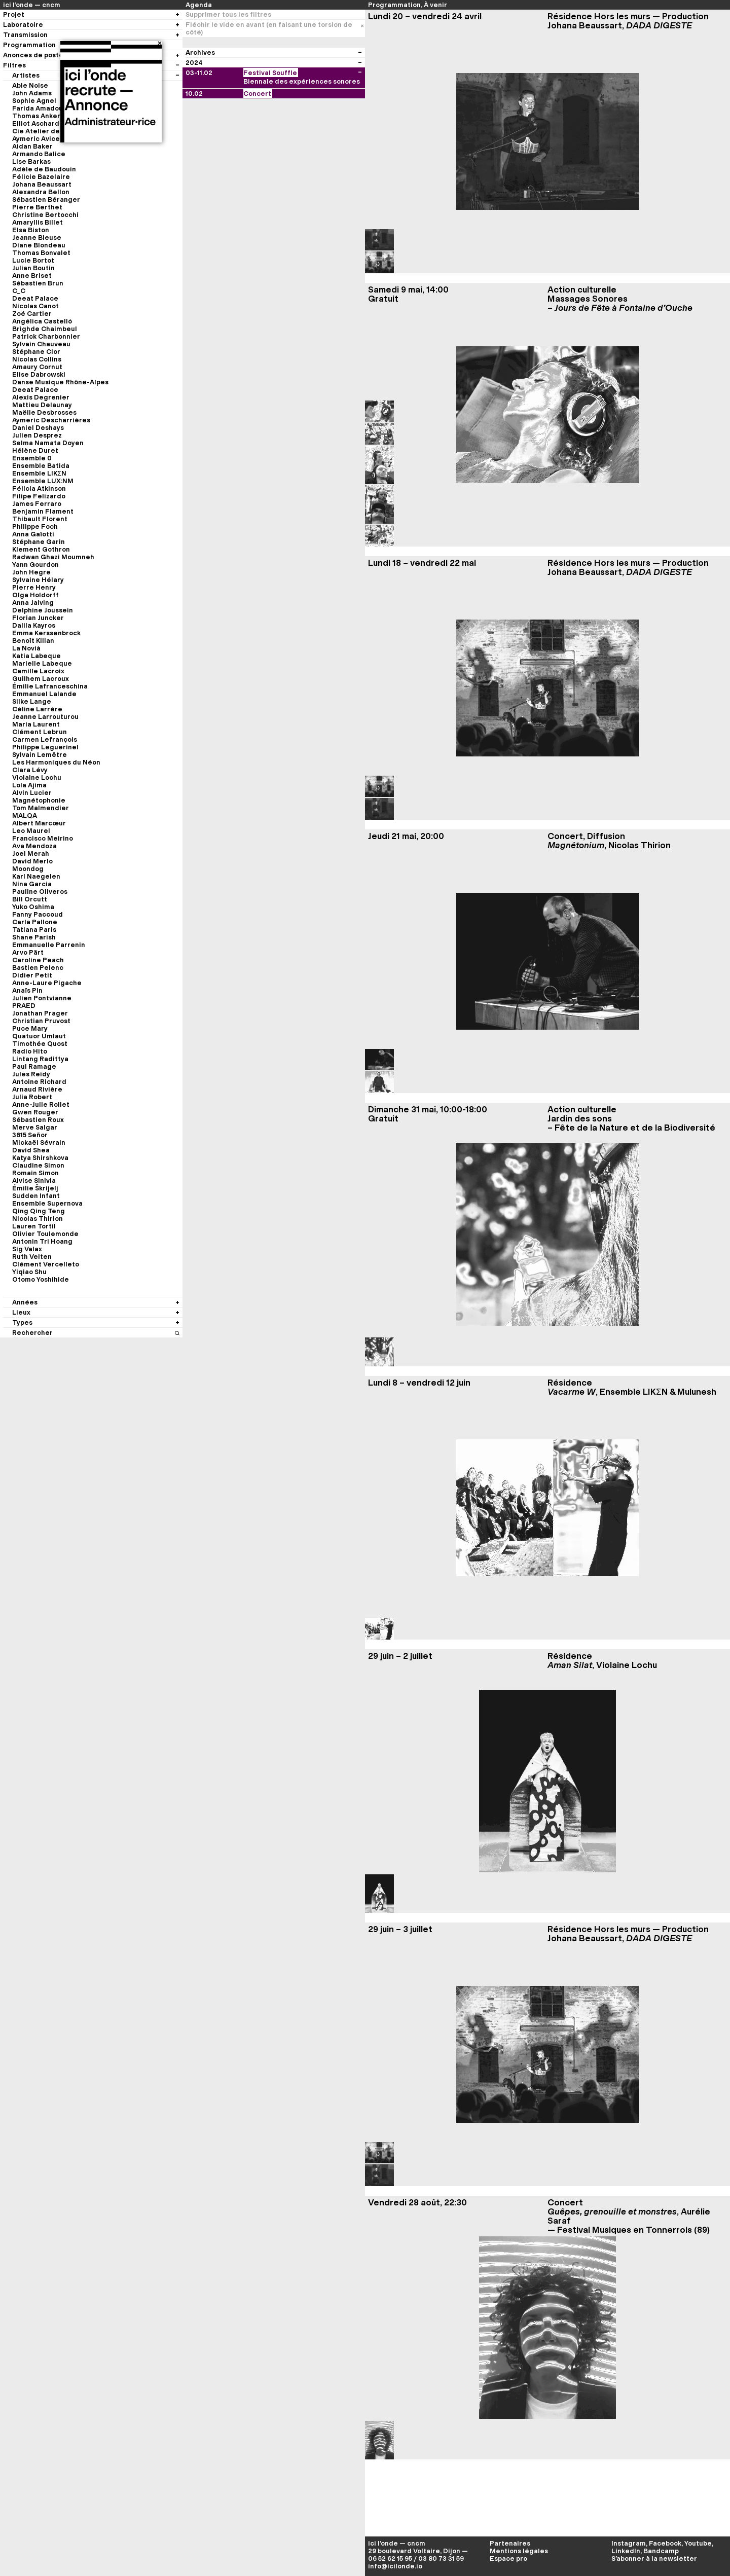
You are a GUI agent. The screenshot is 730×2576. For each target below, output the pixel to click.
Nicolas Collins (36, 359)
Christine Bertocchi (45, 215)
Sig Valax (27, 1249)
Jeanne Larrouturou (45, 716)
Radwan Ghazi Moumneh (53, 557)
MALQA (24, 815)
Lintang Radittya (40, 1059)
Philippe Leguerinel (45, 747)
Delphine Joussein (42, 610)
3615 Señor (30, 1135)
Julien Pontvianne (41, 998)
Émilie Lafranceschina (50, 686)
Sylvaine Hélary (38, 580)
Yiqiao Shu (29, 1272)
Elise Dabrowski (38, 374)
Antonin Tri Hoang (42, 1241)
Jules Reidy (31, 1074)
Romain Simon (35, 1173)
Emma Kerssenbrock (46, 633)
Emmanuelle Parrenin (48, 945)
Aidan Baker (32, 146)
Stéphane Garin (38, 542)
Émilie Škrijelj (35, 1188)
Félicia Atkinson (39, 488)
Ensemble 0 (32, 458)
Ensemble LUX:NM (43, 481)
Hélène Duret (35, 450)
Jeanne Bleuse (36, 237)
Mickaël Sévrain (38, 1142)
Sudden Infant (36, 1196)
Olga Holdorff (35, 595)
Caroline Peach (38, 960)
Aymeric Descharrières (51, 420)
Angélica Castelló (42, 321)
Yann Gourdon (35, 564)
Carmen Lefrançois (44, 739)
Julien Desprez (37, 435)
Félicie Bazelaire (41, 176)
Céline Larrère (37, 709)
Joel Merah (30, 853)
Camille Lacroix (38, 671)
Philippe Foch (35, 526)
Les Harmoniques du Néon (56, 762)
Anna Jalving (33, 602)
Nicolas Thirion (37, 1218)
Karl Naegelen (36, 876)
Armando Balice (38, 154)
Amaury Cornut (37, 367)
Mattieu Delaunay (42, 405)
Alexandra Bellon (40, 192)
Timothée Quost (39, 1043)
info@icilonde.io (395, 2566)
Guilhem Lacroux (40, 678)
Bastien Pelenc (37, 967)
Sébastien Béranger (46, 199)
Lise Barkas (31, 161)
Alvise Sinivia (34, 1180)
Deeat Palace (35, 298)
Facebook (665, 2543)
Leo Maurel (31, 831)
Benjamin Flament (43, 511)
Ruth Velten (32, 1256)
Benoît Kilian (33, 640)
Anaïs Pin (27, 990)
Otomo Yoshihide (40, 1279)
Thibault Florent (39, 519)
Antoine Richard (39, 1081)
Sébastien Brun (37, 283)
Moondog (28, 869)
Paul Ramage (34, 1066)
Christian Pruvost (41, 1021)
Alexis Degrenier (40, 397)
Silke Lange (31, 701)
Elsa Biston (30, 230)
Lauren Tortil (34, 1226)
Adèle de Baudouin (44, 169)
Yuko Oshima (33, 907)
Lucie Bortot (33, 260)
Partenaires (510, 2543)
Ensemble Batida (40, 465)
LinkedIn (625, 2551)
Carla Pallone (34, 922)
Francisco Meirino (42, 838)
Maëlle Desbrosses (44, 412)
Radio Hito (29, 1051)
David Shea (31, 1150)
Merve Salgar (34, 1127)
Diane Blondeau (38, 245)
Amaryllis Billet (37, 222)
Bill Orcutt (29, 899)
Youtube (698, 2543)
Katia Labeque (36, 656)
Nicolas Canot (35, 306)
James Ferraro (36, 503)
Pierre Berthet (37, 207)
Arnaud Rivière (37, 1089)
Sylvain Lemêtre (39, 754)
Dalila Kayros (33, 625)
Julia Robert (32, 1097)
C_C (18, 291)
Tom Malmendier (40, 808)
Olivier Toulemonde (45, 1234)
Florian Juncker (38, 618)
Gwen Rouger (35, 1112)
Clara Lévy (30, 770)
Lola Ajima (29, 785)
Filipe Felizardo (38, 496)
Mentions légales (519, 2551)
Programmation (394, 5)
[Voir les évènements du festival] (360, 73)
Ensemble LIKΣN (39, 473)
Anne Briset (32, 275)
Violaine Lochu (36, 777)
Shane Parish (34, 937)
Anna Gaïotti (33, 534)
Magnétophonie (38, 800)
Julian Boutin (33, 268)
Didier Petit (32, 975)
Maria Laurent (36, 724)
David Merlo (32, 861)
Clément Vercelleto (45, 1264)
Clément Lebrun (39, 732)
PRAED (23, 1005)
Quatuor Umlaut (39, 1036)
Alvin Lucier (32, 792)
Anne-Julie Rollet (40, 1104)
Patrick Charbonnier (46, 336)
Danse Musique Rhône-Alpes (60, 382)
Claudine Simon (38, 1165)
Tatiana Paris (34, 929)
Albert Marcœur (39, 823)
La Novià (26, 648)
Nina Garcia (32, 884)
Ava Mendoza (34, 846)
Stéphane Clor (36, 351)
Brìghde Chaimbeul (44, 329)
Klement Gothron (41, 549)
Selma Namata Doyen (48, 443)
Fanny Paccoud (37, 914)
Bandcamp (661, 2551)
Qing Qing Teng (38, 1211)
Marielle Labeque (42, 663)
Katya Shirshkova (40, 1158)
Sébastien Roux (38, 1119)
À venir (435, 5)
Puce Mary (30, 1028)
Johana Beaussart (41, 184)
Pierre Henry (34, 587)
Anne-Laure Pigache (47, 983)
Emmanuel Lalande (44, 694)
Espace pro (508, 2558)
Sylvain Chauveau (41, 344)
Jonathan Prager (40, 1013)
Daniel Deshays (38, 427)
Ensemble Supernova (47, 1203)
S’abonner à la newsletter (654, 2558)
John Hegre (31, 572)
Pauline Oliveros (39, 891)
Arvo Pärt (28, 952)
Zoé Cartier (32, 313)
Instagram (628, 2543)
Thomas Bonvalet (41, 253)
